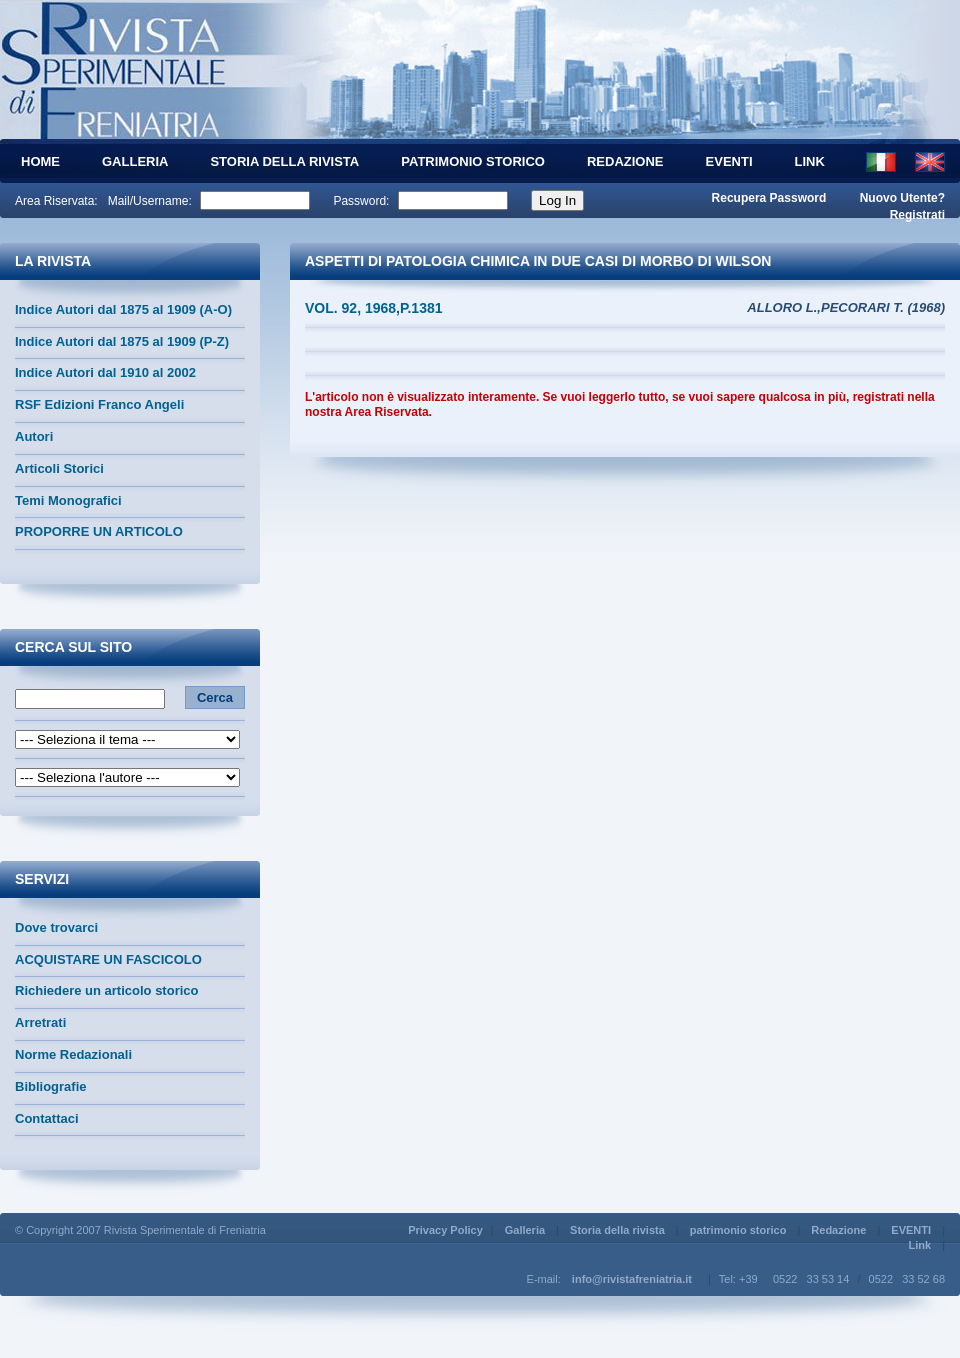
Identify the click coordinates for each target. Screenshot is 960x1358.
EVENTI (729, 161)
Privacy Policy (445, 1230)
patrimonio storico (473, 161)
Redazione (625, 161)
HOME (40, 161)
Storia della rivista (284, 161)
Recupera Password (769, 198)
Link (810, 161)
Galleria (135, 161)
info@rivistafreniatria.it (632, 1279)
